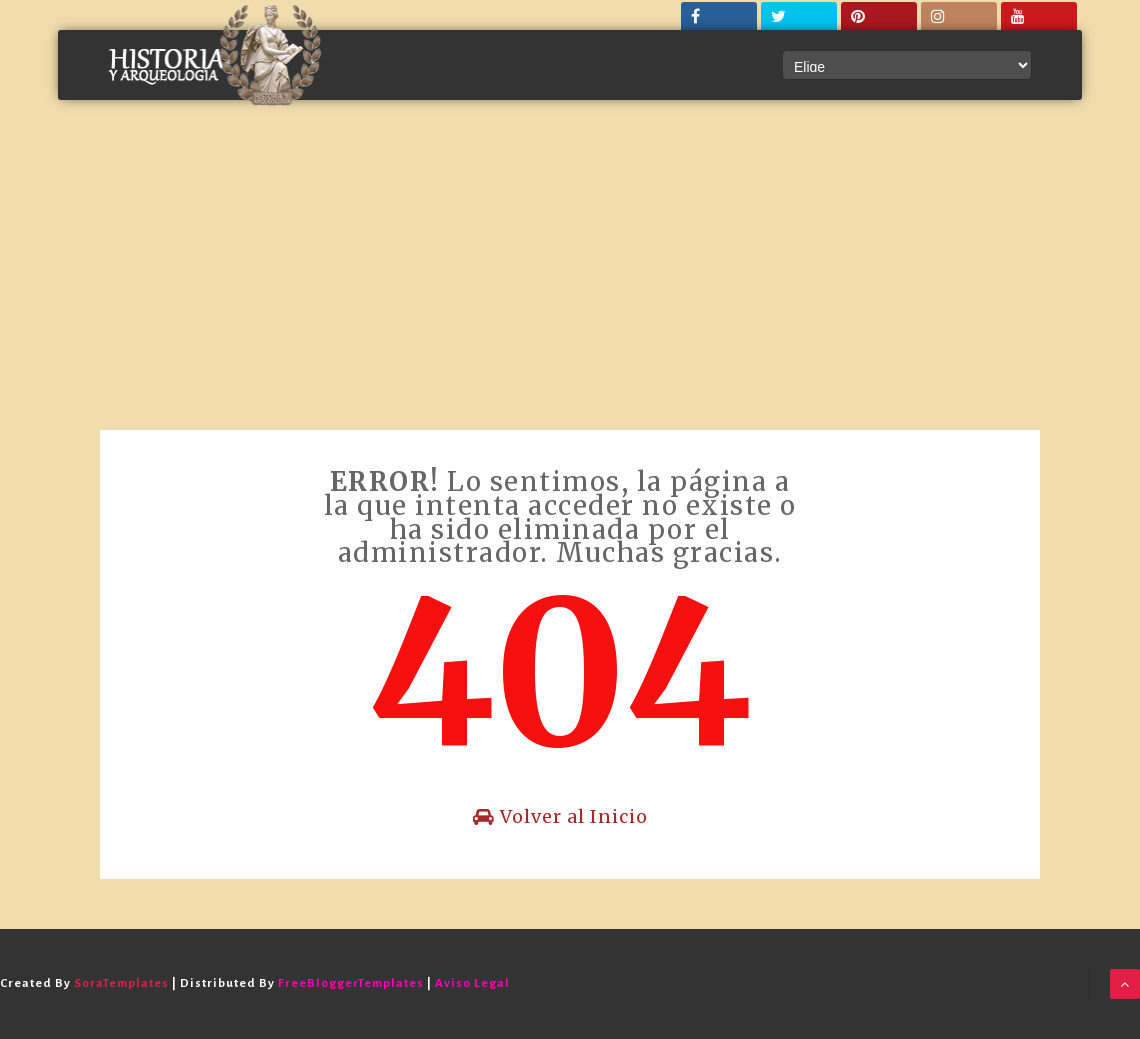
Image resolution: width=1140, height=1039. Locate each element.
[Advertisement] (570, 280)
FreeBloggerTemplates (351, 983)
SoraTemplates (121, 983)
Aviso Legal (472, 983)
